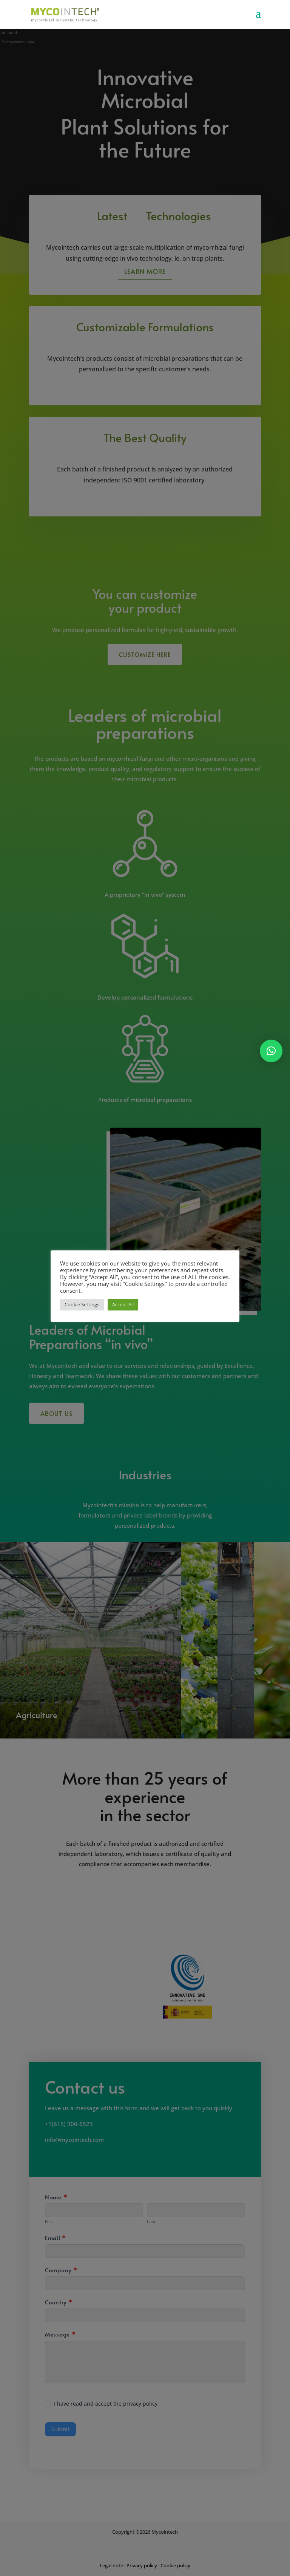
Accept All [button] (123, 1304)
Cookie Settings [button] (82, 1304)
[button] (271, 1051)
